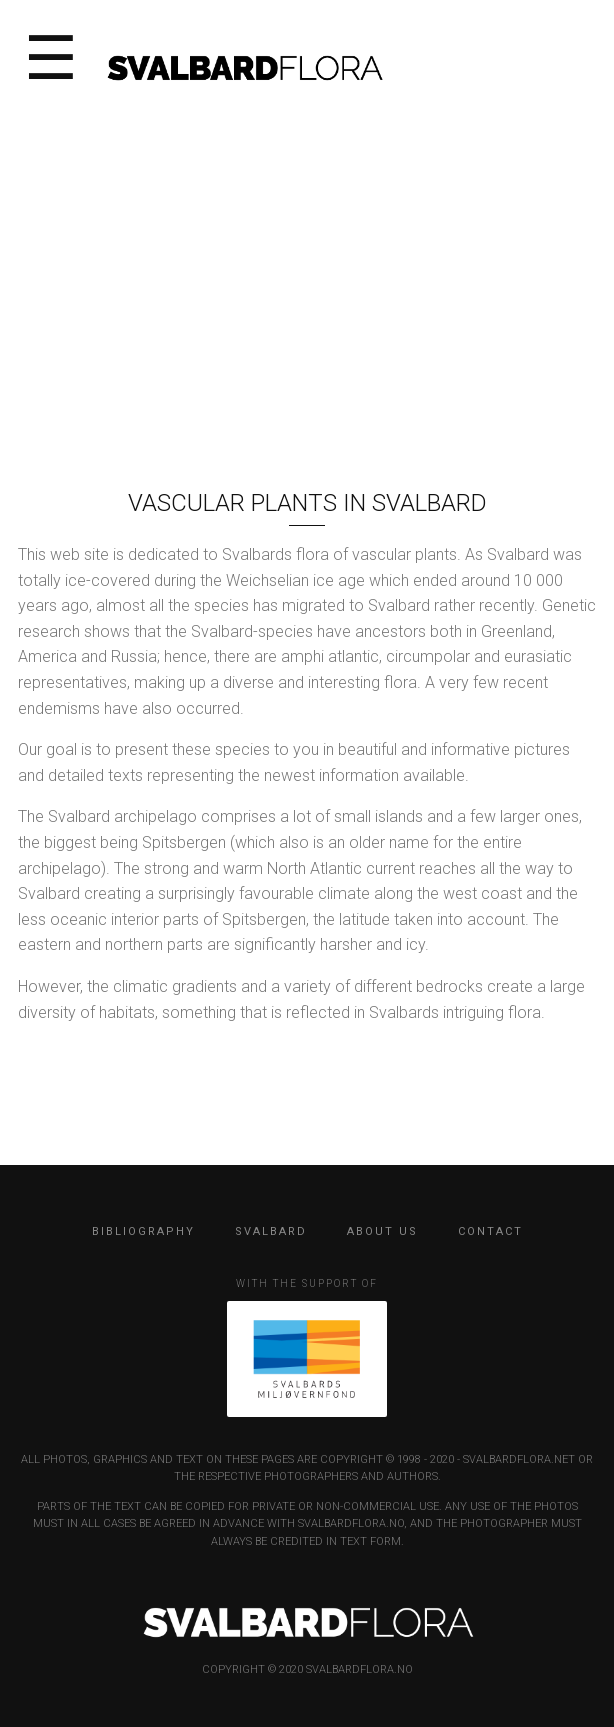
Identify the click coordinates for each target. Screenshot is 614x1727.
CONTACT (490, 1231)
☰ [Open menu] (51, 60)
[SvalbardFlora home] (244, 66)
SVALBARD (271, 1231)
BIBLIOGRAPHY (143, 1231)
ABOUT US (382, 1231)
